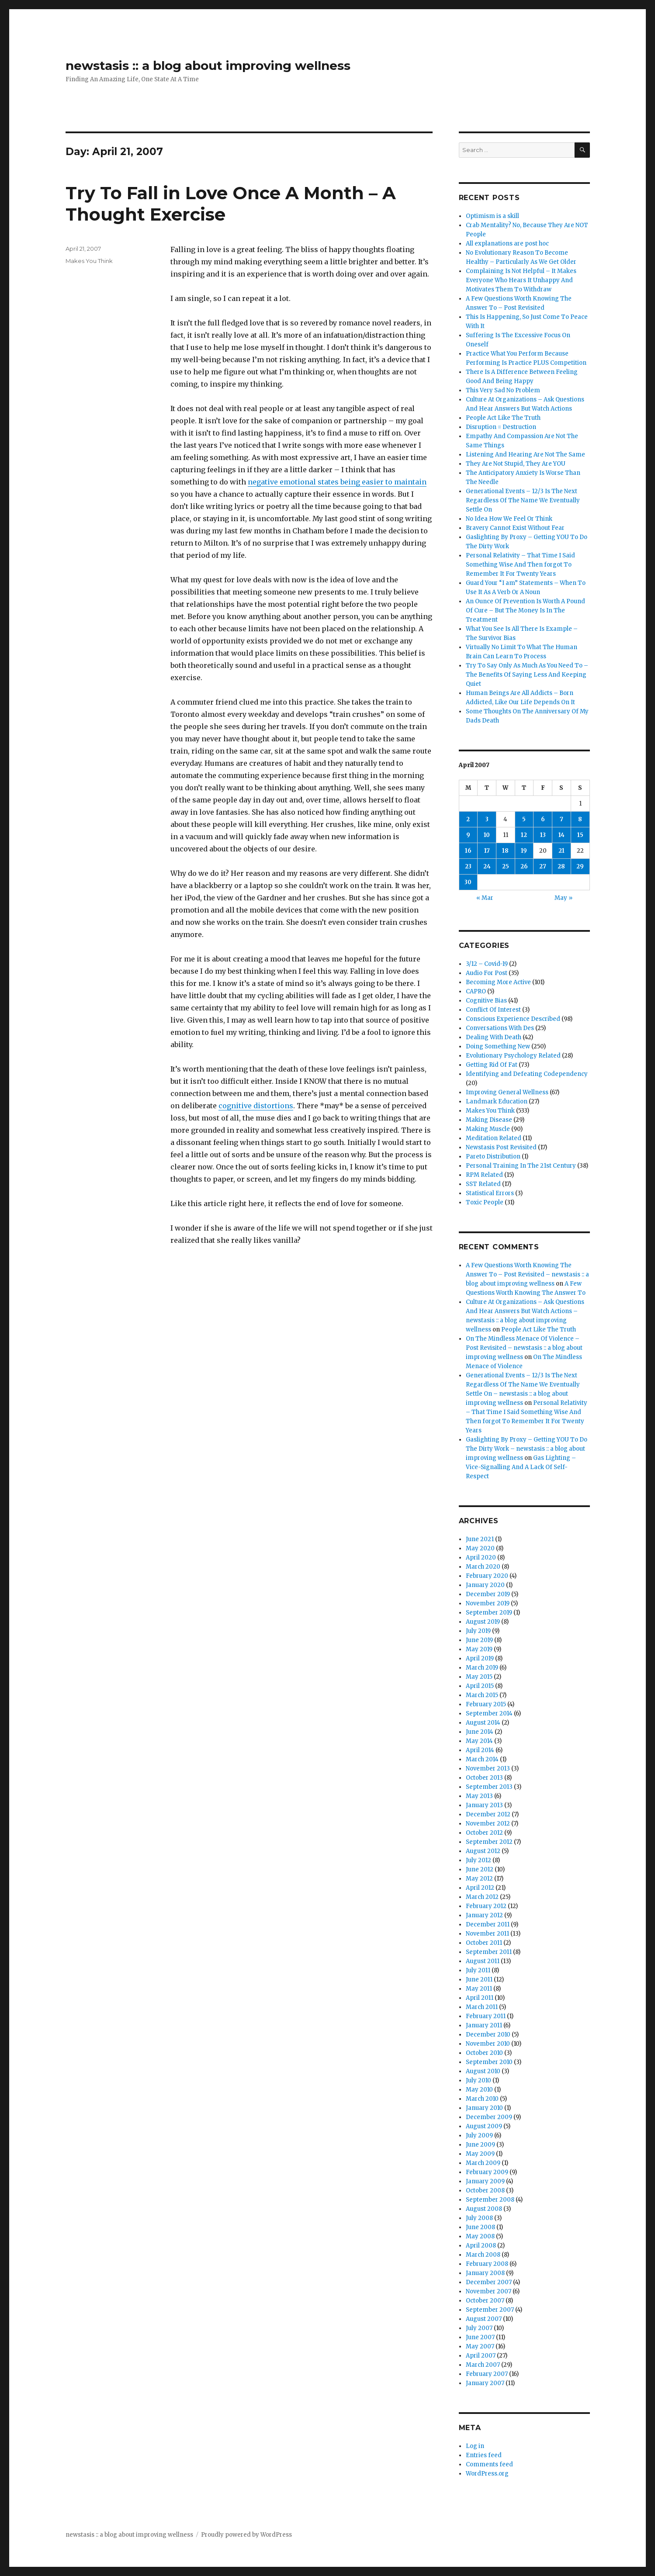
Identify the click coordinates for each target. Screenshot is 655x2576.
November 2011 (487, 1933)
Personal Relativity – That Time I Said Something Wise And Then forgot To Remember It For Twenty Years (520, 564)
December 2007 (489, 2282)
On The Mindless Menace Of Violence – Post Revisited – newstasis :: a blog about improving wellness (524, 1348)
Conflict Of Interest (493, 1009)
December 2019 (488, 1594)
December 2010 (488, 2034)
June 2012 (479, 1869)
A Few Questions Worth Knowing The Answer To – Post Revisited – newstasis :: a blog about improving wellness (527, 1274)
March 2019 (482, 1667)
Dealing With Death (493, 1037)
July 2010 (478, 2080)
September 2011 (489, 1952)
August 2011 (482, 1961)
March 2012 (482, 1897)
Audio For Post (486, 973)
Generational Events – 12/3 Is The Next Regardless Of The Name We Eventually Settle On (523, 500)
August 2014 (483, 1722)
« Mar (484, 898)
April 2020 (481, 1557)
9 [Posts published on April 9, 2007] (468, 835)
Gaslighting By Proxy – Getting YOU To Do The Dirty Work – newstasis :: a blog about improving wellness (526, 1449)
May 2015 (479, 1676)
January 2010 (484, 2108)
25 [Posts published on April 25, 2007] (505, 866)
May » (563, 898)
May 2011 (479, 1988)
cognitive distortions (255, 1105)
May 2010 (479, 2089)
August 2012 (483, 1851)
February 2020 (487, 1576)
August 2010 (483, 2071)
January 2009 (485, 2181)
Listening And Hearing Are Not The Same (525, 454)
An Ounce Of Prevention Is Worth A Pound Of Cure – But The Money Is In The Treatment (525, 610)
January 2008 (485, 2273)
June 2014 (479, 1732)
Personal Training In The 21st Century (521, 1165)
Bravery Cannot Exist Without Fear (515, 528)
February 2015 (486, 1704)
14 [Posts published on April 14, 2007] (561, 835)
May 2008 (480, 2236)
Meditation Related (493, 1138)
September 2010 (489, 2062)
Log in (475, 2446)
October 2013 (484, 1777)
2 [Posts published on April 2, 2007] (468, 819)
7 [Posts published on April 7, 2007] (561, 819)
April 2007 (481, 2355)
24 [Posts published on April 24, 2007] (487, 866)
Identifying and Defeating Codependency (527, 1074)
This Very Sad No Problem (503, 390)
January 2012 (484, 1915)
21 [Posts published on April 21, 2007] (561, 850)
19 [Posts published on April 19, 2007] (524, 850)
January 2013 (484, 1805)
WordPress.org (487, 2473)
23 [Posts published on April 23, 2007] (468, 866)
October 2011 (484, 1943)
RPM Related (484, 1175)
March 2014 (482, 1759)
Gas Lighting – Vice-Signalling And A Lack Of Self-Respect (521, 1467)
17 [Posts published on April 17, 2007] (487, 850)
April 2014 (480, 1750)
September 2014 (489, 1713)
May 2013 (479, 1796)
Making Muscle (488, 1129)
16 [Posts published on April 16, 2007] (468, 850)
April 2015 (480, 1686)
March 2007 (483, 2365)
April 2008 (481, 2245)
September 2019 (489, 1612)
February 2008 (487, 2264)
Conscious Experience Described (513, 1019)
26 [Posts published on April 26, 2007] (524, 866)
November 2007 (488, 2291)
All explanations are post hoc (507, 243)
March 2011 (482, 2007)
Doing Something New (498, 1046)
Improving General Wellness (507, 1092)
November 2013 (488, 1768)
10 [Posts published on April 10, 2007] (487, 835)
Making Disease (489, 1120)
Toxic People (484, 1202)
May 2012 (479, 1878)
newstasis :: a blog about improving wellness (208, 65)
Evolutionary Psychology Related (513, 1055)
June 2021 (480, 1539)
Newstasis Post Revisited (501, 1147)
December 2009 (489, 2117)
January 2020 (485, 1585)
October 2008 (485, 2190)
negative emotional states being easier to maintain (337, 481)
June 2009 (480, 2144)
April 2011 (479, 1998)
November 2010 (488, 2043)
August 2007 (484, 2319)
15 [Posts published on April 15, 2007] (580, 835)
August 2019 (483, 1621)
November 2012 (488, 1823)
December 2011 (487, 1924)
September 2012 (489, 1842)
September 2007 (490, 2309)
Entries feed (484, 2455)
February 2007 (487, 2374)
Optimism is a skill (492, 216)
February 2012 (486, 1906)
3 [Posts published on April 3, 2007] (487, 819)
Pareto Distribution (493, 1156)
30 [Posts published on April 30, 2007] (467, 882)
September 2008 (490, 2199)
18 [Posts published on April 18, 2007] (505, 850)
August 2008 (484, 2209)
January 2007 (485, 2383)
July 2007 (479, 2328)
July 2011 (478, 1970)
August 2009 (484, 2126)
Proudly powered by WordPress (246, 2534)
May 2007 (480, 2346)
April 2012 (480, 1887)
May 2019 (479, 1649)
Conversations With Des (500, 1028)
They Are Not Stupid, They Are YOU (515, 463)
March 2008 (483, 2254)
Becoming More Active (498, 982)
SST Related (483, 1184)
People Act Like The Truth (503, 418)
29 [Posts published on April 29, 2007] (580, 866)
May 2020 (480, 1548)
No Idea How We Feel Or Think (509, 518)
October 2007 (485, 2300)
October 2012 (484, 1832)
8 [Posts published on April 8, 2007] (580, 819)
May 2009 (480, 2154)
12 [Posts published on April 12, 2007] (524, 835)
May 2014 (479, 1741)
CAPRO (476, 991)
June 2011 (479, 1979)
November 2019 (487, 1603)
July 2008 (479, 2218)
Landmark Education (496, 1101)
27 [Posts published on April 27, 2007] (542, 866)
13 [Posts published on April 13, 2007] (543, 835)
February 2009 (487, 2172)
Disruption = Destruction (501, 427)
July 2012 (478, 1860)
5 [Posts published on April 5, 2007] (524, 819)
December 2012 (488, 1814)
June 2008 (480, 2227)
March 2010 (482, 2098)
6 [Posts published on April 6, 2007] (543, 819)
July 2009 (479, 2135)
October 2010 (484, 2053)
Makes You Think (89, 260)
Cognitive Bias (486, 1000)
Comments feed (489, 2464)
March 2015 (482, 1695)
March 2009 (483, 2163)
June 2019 (479, 1640)
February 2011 (486, 2016)
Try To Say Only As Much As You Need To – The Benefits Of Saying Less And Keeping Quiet (527, 675)
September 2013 (489, 1787)
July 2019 (478, 1631)
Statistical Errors (490, 1193)
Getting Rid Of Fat (491, 1064)
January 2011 (484, 2025)
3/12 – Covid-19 (487, 964)
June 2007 (480, 2337)
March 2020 (483, 1566)
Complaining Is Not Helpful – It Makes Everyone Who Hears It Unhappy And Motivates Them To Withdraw (521, 280)
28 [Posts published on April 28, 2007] (561, 866)
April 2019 (480, 1658)
